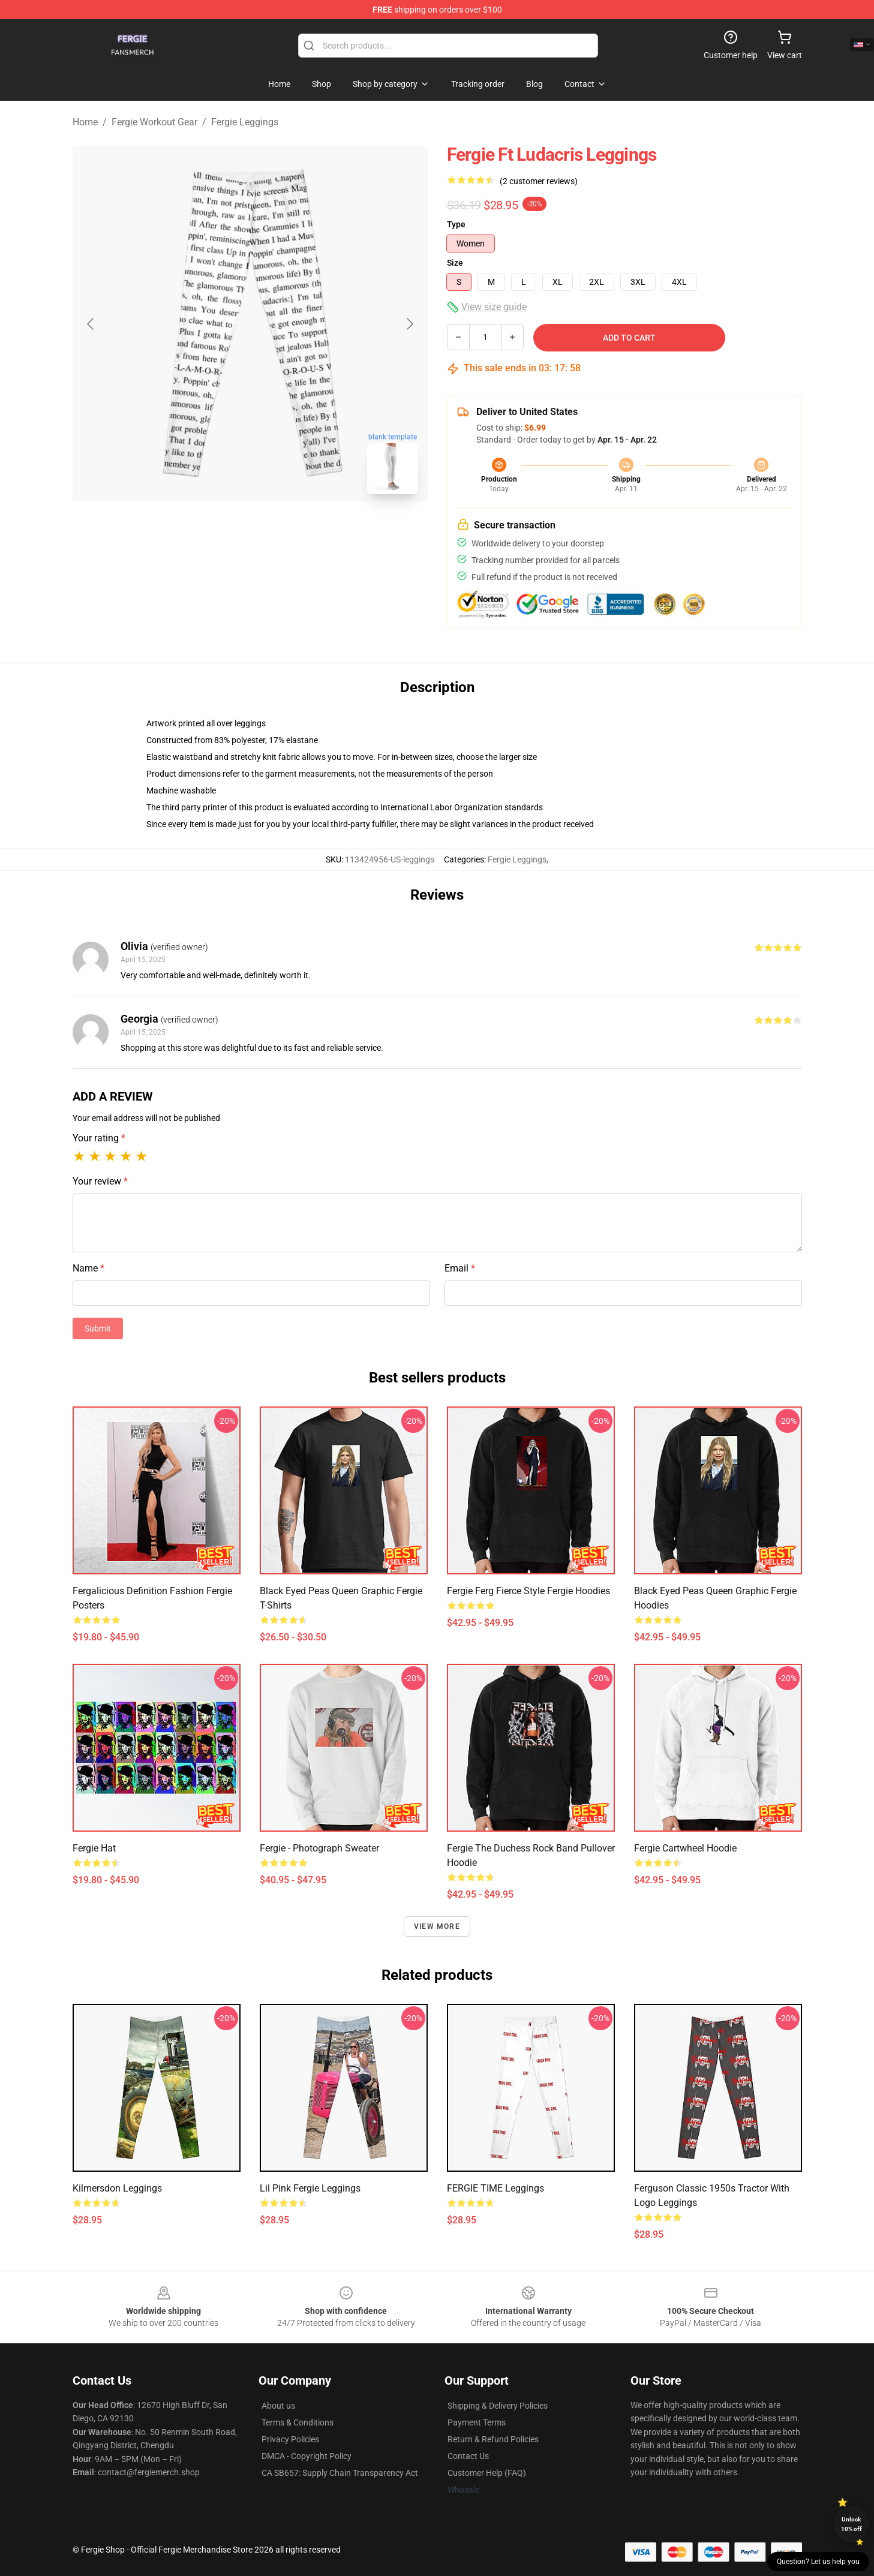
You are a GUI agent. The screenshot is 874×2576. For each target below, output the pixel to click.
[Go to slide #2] (281, 530)
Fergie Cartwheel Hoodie (685, 1848)
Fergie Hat (94, 1848)
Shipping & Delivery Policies (497, 2405)
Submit (98, 1328)
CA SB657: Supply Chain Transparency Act (340, 2473)
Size (455, 262)
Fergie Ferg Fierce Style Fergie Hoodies (528, 1591)
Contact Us (468, 2456)
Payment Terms (476, 2422)
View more (437, 1926)
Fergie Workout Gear (154, 122)
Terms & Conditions (298, 2422)
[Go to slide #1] (219, 530)
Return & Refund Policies (493, 2439)
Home (85, 122)
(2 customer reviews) (539, 181)
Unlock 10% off (851, 2524)
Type (456, 224)
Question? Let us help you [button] (818, 2561)
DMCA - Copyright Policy (307, 2456)
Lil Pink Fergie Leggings (310, 2188)
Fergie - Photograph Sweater (319, 1848)
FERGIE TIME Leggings (495, 2188)
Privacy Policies (290, 2439)
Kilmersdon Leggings (117, 2188)
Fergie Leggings (244, 122)
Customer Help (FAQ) (486, 2473)
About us (278, 2405)
